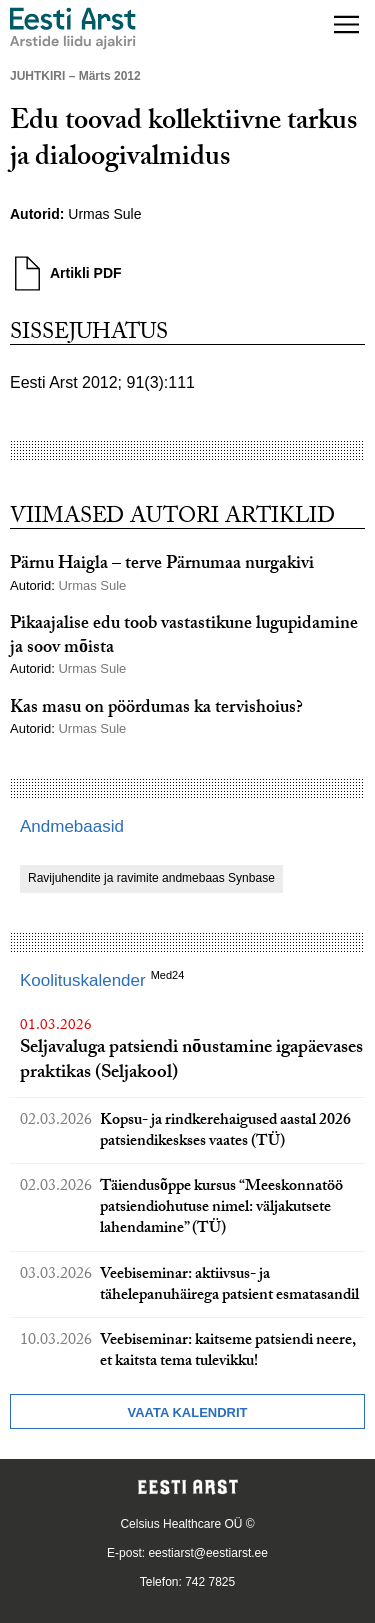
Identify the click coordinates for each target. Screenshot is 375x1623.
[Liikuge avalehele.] (73, 28)
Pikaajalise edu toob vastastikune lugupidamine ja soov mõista (184, 637)
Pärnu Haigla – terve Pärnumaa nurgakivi (162, 565)
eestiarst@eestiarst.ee (208, 1553)
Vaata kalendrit (187, 1412)
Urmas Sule (104, 214)
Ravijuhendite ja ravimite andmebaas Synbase (151, 878)
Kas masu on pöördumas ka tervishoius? (156, 709)
